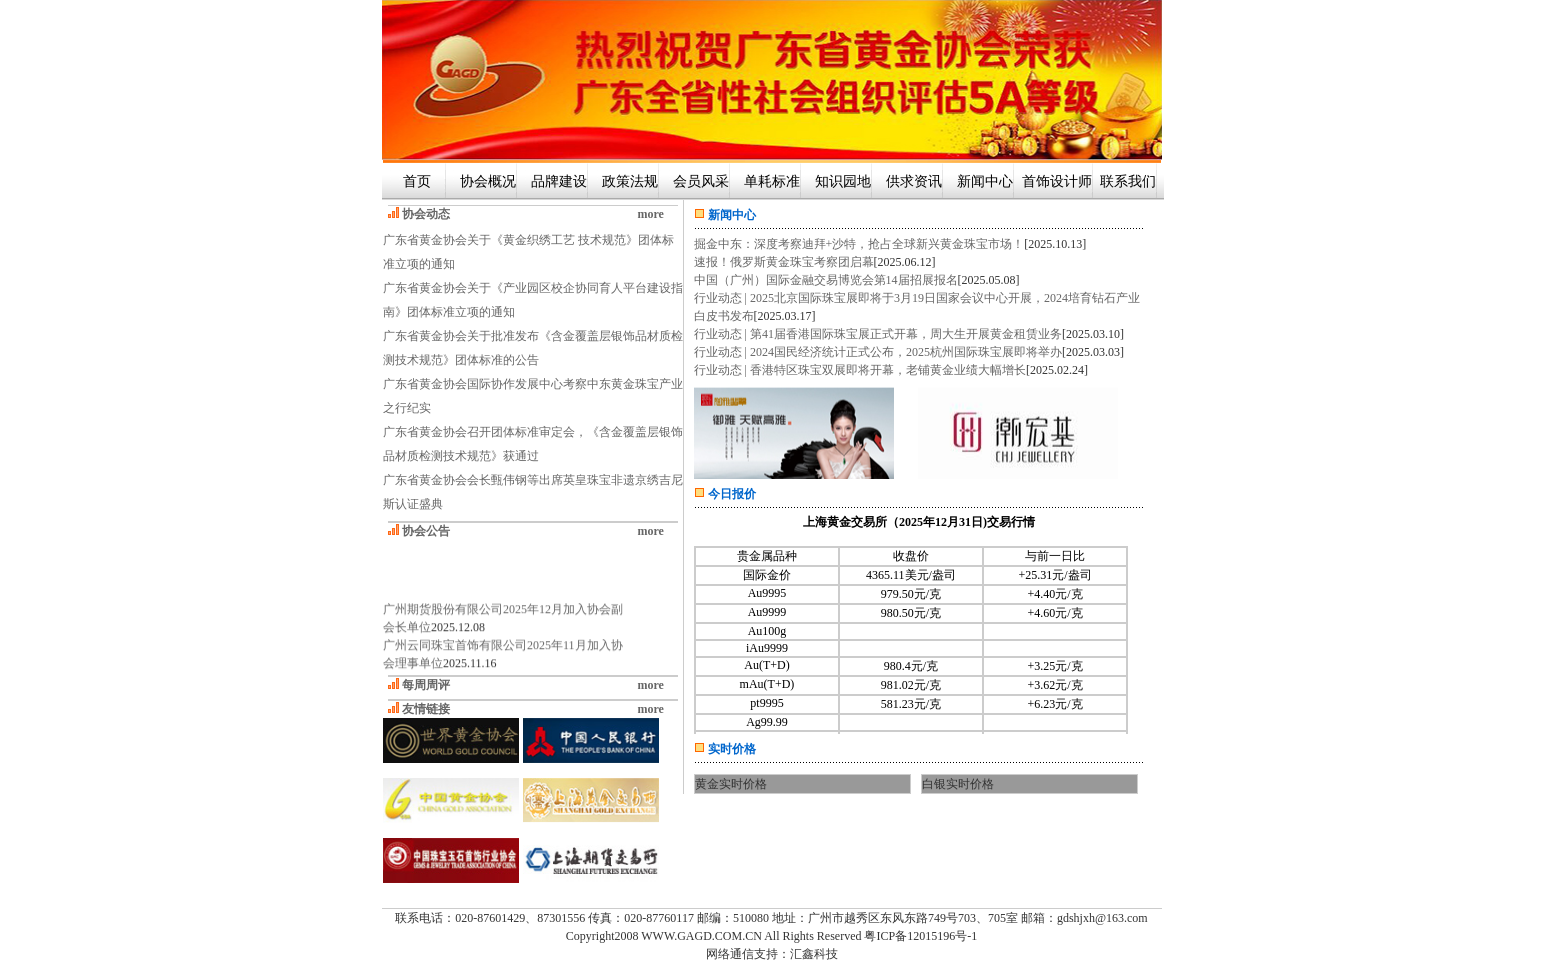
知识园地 (843, 181)
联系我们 (1128, 181)
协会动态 (426, 214)
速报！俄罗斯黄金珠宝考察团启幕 (784, 262)
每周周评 (426, 685)
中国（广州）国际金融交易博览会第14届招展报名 (826, 280)
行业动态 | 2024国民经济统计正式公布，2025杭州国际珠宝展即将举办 (878, 352)
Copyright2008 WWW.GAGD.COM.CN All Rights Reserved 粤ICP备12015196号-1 (771, 936)
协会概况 (488, 181)
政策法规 (630, 181)
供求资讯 (914, 181)
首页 (417, 181)
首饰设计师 (1057, 181)
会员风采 (701, 181)
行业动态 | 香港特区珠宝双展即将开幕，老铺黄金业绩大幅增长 (860, 370)
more (651, 214)
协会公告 (426, 531)
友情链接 (426, 709)
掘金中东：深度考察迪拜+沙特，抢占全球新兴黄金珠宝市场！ (859, 244)
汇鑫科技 (814, 954)
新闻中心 (985, 181)
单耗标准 (772, 181)
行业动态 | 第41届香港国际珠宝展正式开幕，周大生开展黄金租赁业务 (878, 334)
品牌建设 (559, 181)
